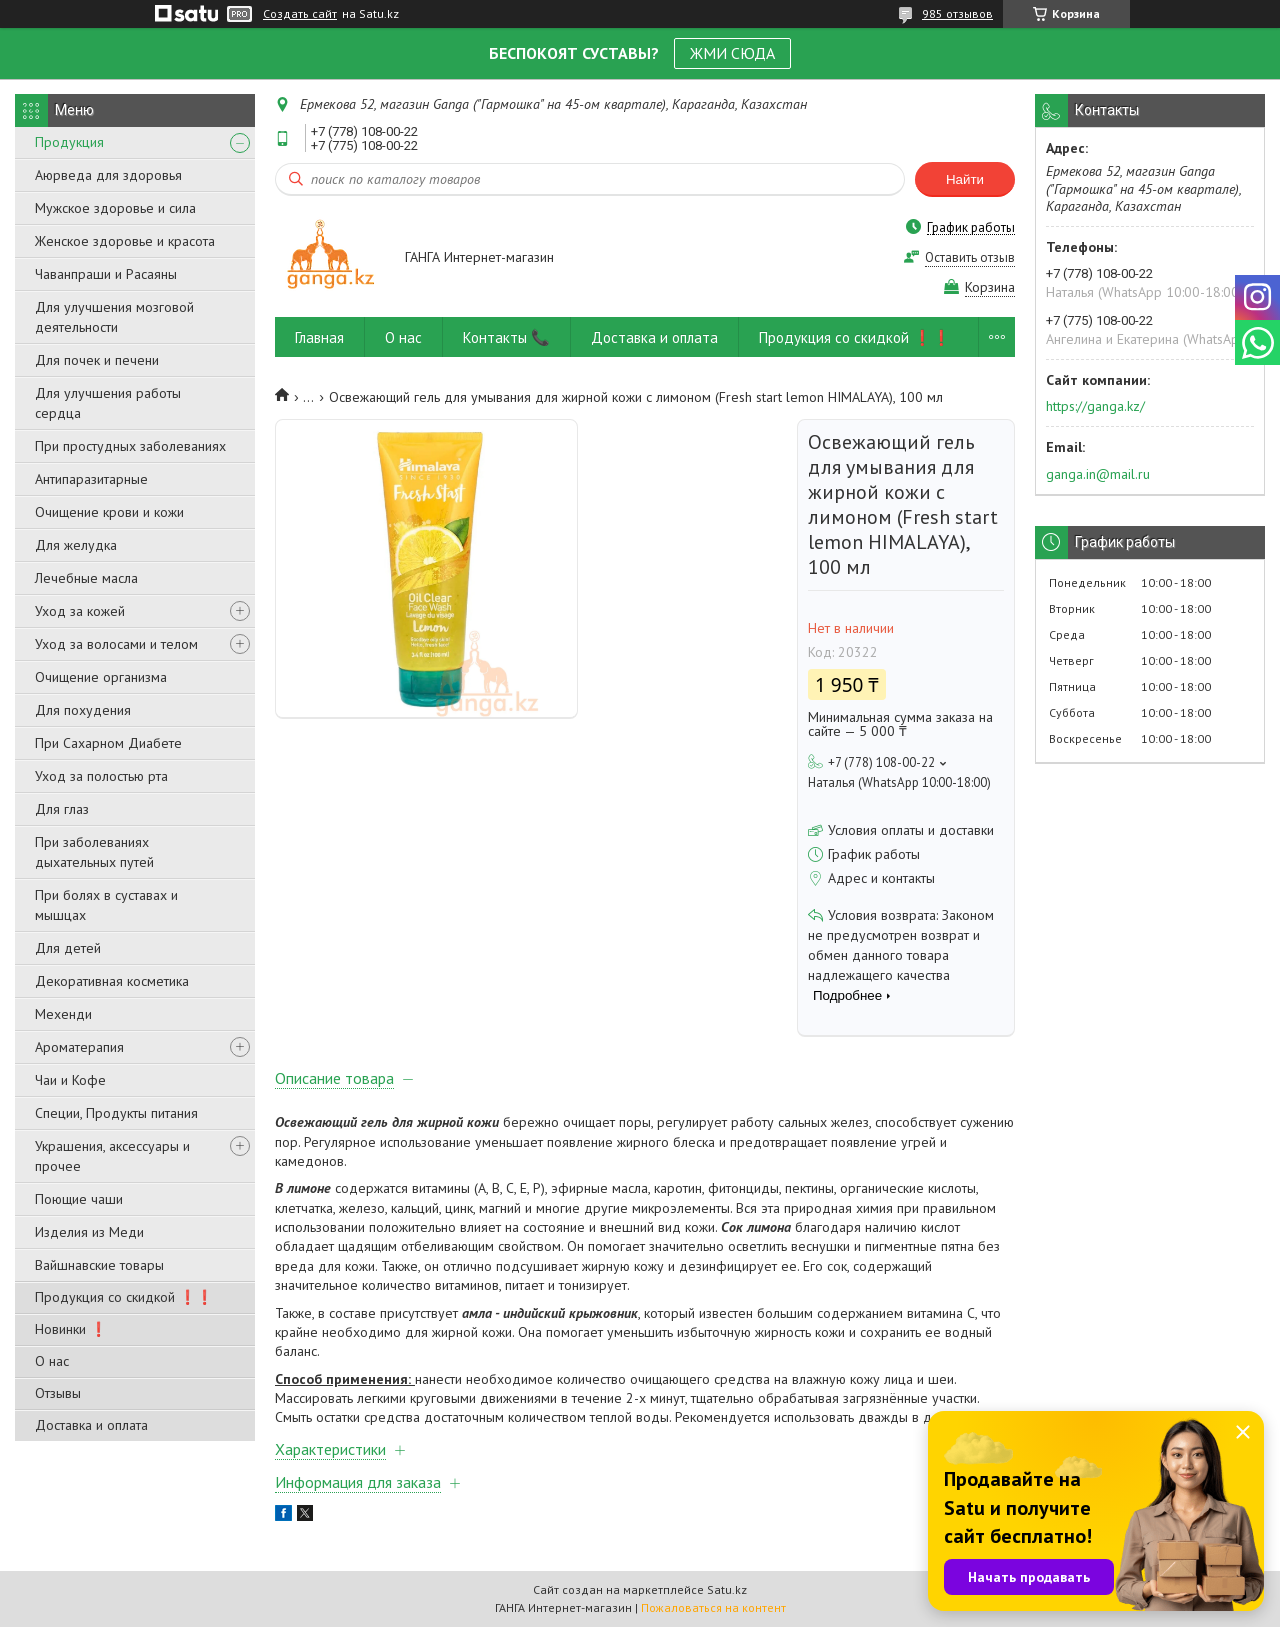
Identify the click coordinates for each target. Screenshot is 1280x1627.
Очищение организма (101, 677)
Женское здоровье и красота (125, 241)
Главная (319, 337)
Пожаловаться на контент (713, 1607)
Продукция (69, 142)
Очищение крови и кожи (109, 512)
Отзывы (58, 1393)
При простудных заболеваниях (130, 446)
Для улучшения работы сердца (108, 403)
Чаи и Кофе (70, 1080)
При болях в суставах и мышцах (106, 905)
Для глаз (62, 809)
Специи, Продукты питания (116, 1113)
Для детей (68, 948)
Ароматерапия (79, 1047)
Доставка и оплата (91, 1425)
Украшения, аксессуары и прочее (112, 1156)
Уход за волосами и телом (116, 644)
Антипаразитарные (91, 479)
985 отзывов (957, 13)
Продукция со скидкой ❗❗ (124, 1297)
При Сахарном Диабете (108, 743)
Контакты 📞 (506, 337)
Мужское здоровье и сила (115, 208)
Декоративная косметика (112, 981)
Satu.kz (727, 1589)
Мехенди (63, 1014)
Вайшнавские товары (99, 1265)
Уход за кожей (80, 611)
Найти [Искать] (965, 179)
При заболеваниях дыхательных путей (94, 852)
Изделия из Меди (89, 1232)
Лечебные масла (86, 578)
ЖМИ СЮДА (732, 53)
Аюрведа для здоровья (108, 175)
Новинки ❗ (71, 1329)
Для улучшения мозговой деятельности (114, 317)
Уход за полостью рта (101, 776)
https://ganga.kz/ (1095, 406)
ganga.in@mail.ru (1098, 474)
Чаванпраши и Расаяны (106, 274)
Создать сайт (300, 14)
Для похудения (83, 710)
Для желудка (76, 545)
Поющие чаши (79, 1199)
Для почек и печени (97, 360)
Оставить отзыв (970, 257)
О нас (52, 1361)
